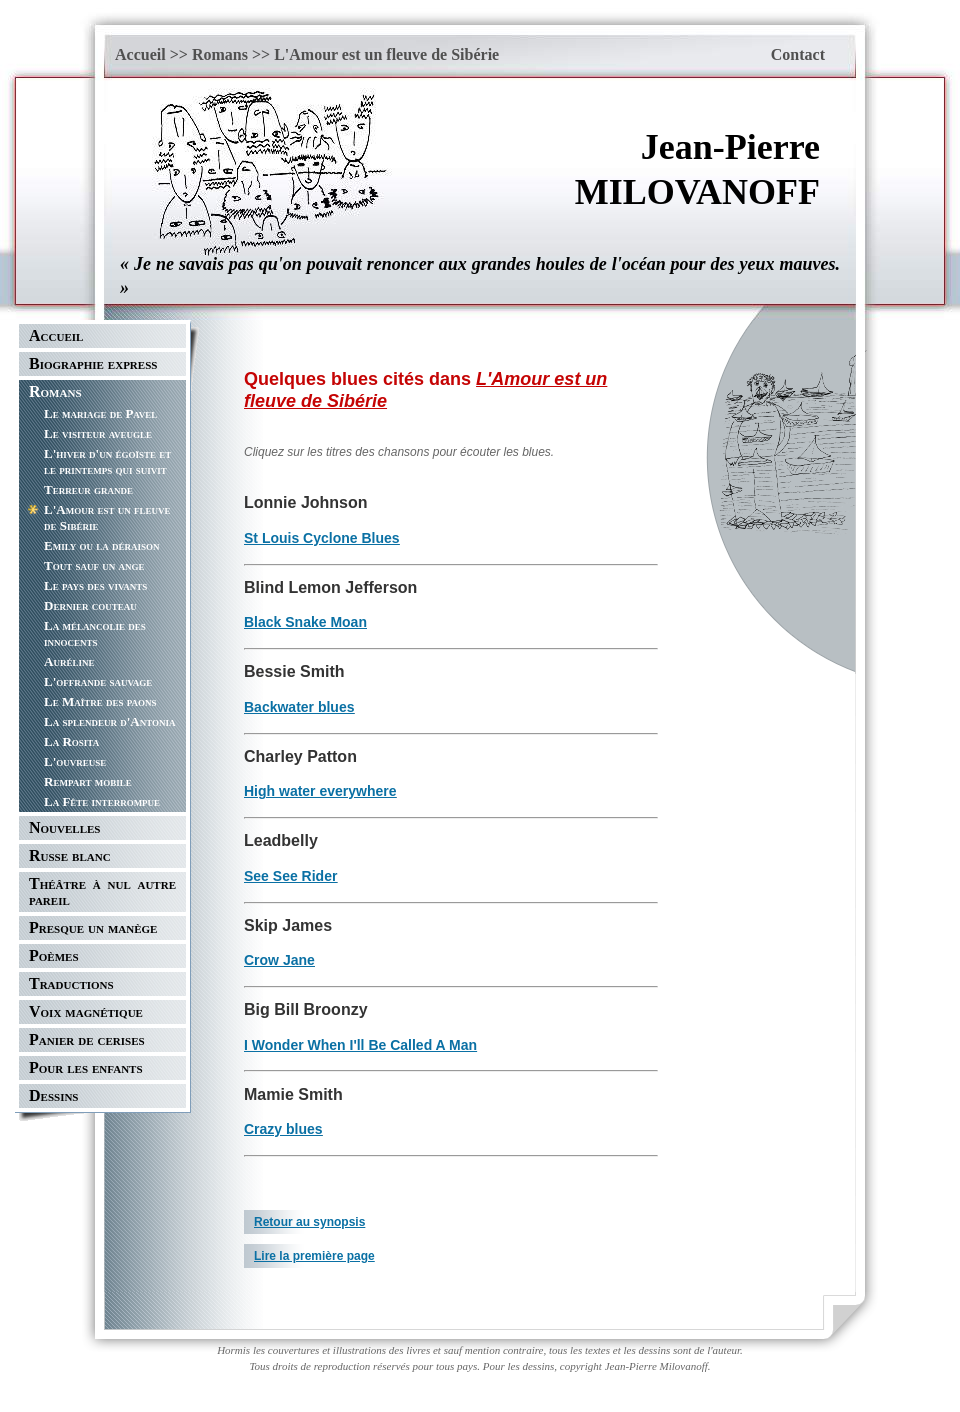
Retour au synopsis (309, 1222)
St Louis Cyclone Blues (322, 538)
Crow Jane (279, 960)
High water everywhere (320, 791)
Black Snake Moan (305, 622)
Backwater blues (299, 707)
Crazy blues (283, 1129)
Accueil (140, 54)
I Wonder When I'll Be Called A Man (360, 1045)
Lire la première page (314, 1256)
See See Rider (290, 876)
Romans (220, 54)
